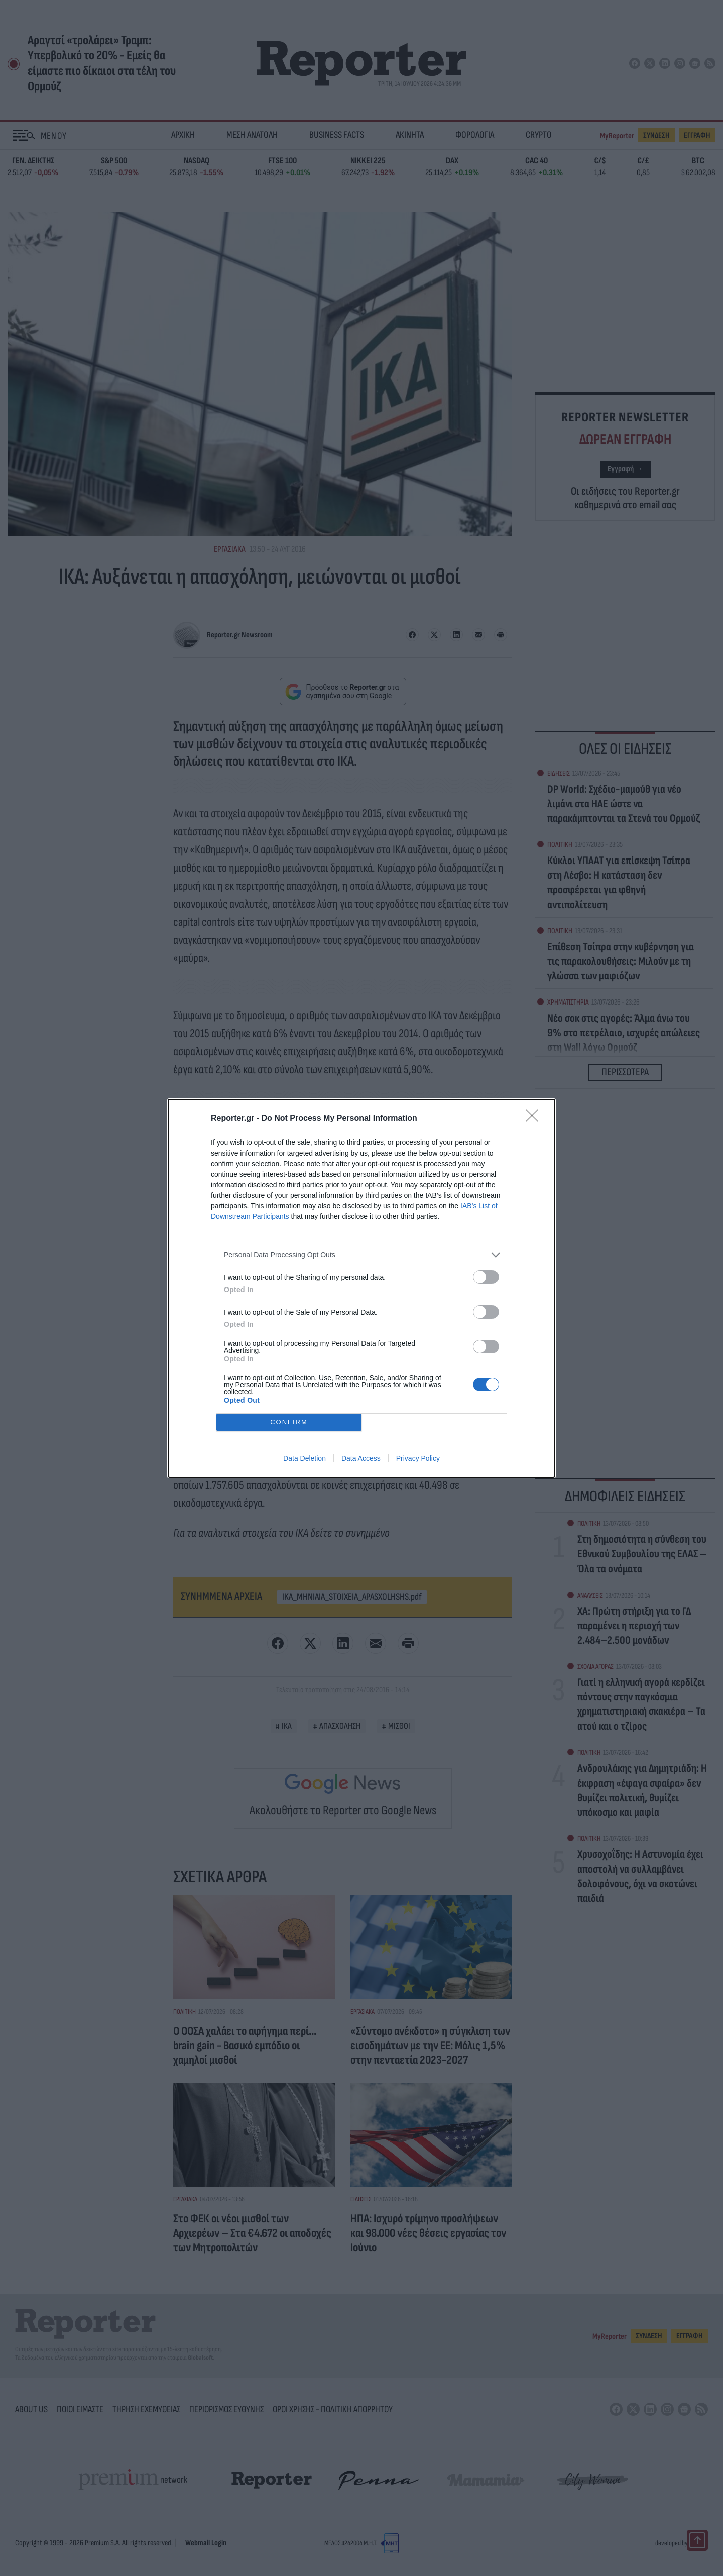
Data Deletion (304, 1458)
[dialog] (361, 1288)
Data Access (361, 1458)
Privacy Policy (418, 1458)
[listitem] (361, 1255)
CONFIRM (289, 1422)
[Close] (535, 1118)
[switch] (486, 1277)
